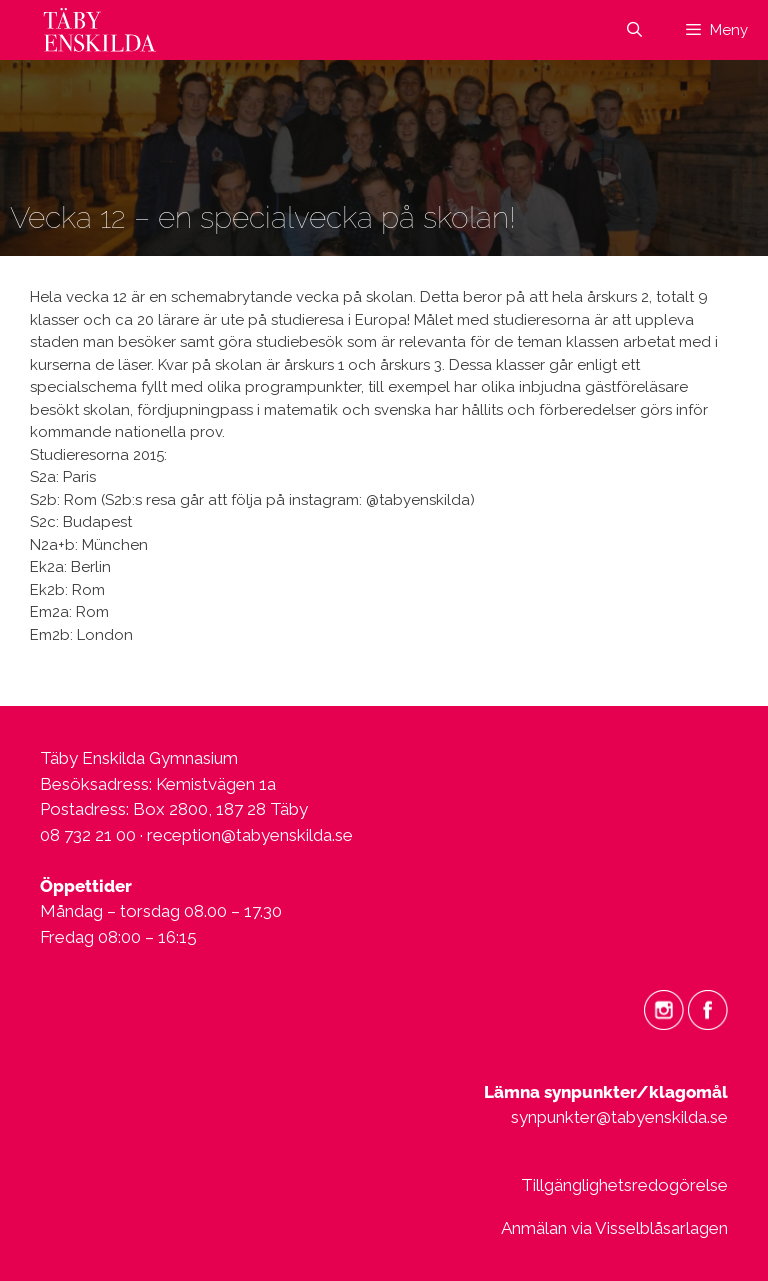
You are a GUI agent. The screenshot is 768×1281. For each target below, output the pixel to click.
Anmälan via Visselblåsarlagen (614, 1228)
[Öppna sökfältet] (633, 30)
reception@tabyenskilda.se (250, 835)
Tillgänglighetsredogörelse (624, 1185)
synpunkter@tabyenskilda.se (619, 1117)
